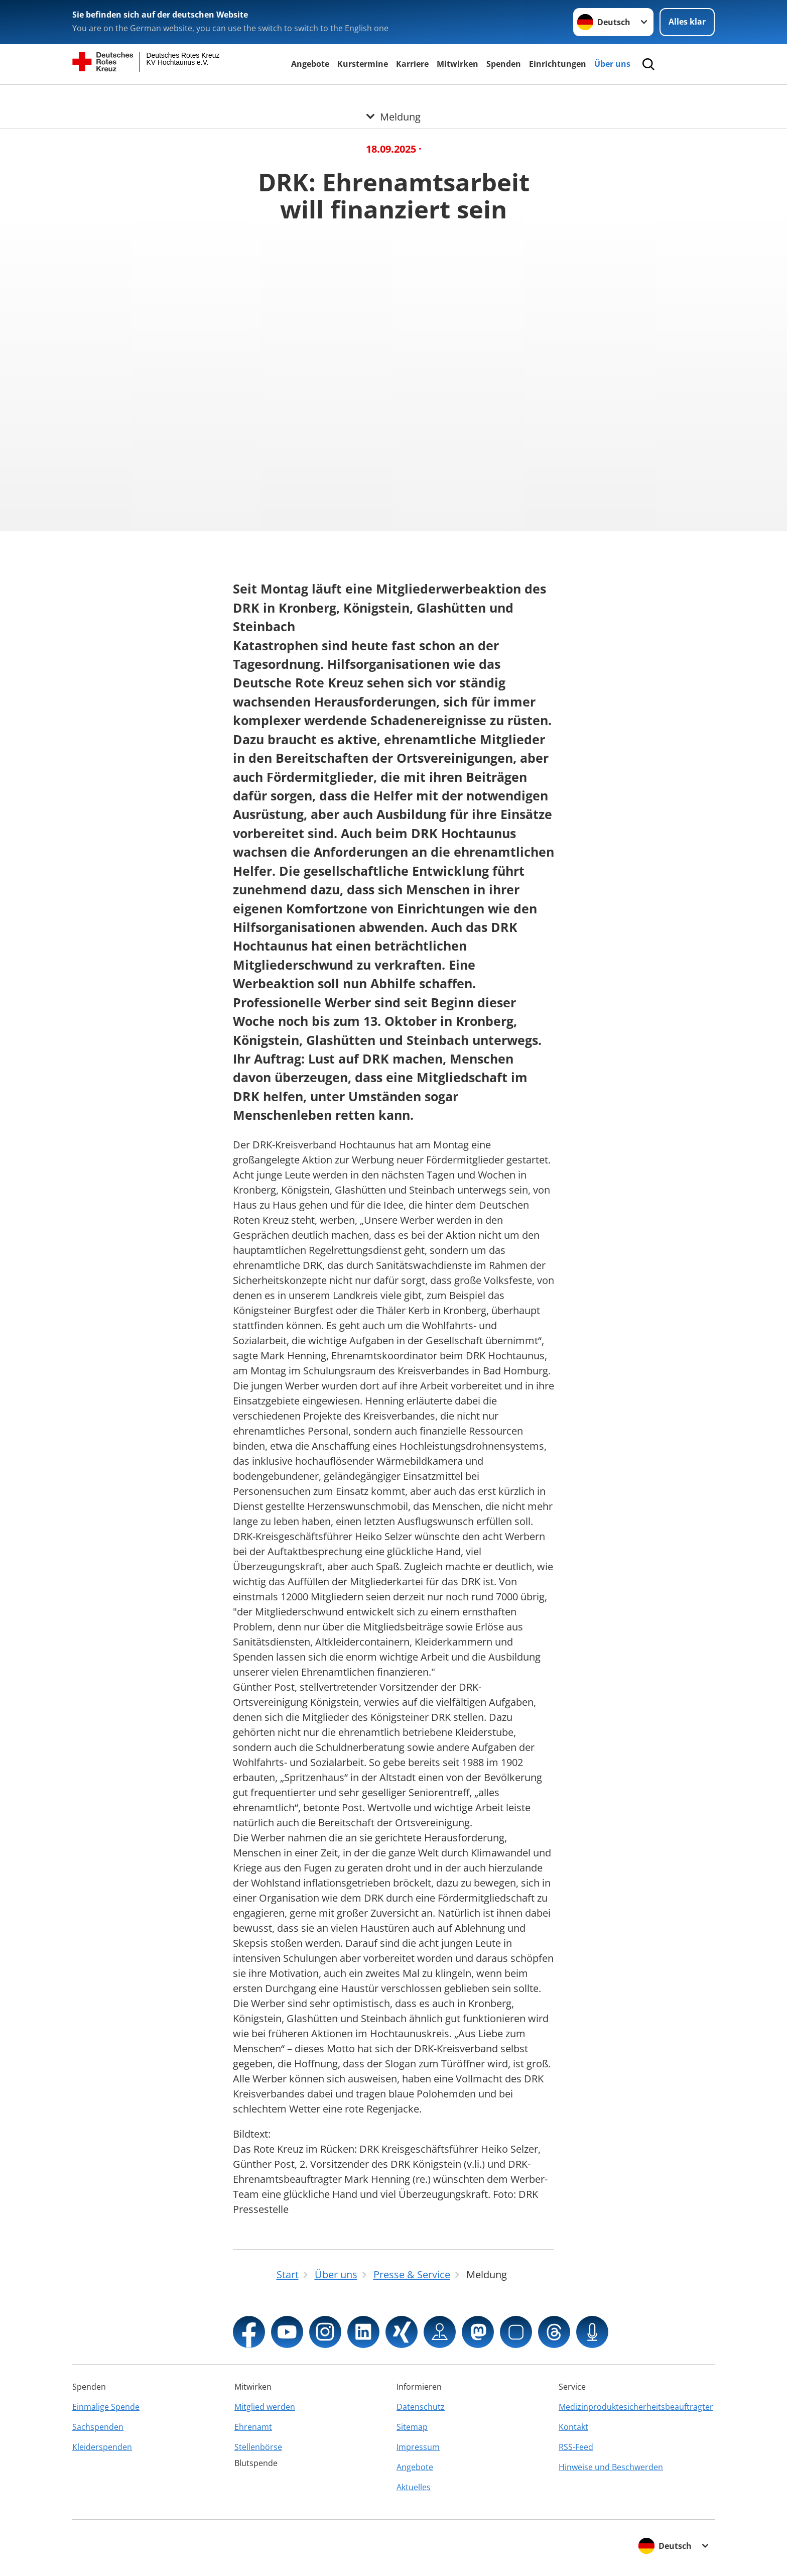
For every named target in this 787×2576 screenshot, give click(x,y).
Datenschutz (421, 2406)
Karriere (412, 63)
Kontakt (573, 2426)
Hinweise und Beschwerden (611, 2467)
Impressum (418, 2446)
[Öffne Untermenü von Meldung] (393, 97)
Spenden (503, 63)
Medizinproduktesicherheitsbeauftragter (636, 2406)
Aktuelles (414, 2487)
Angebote (310, 63)
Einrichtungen (557, 63)
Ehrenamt (253, 2426)
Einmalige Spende (106, 2406)
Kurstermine (362, 63)
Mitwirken (457, 63)
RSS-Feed (576, 2446)
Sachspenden (97, 2426)
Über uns (612, 63)
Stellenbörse (258, 2446)
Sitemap (412, 2426)
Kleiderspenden (102, 2446)
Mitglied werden (264, 2406)
